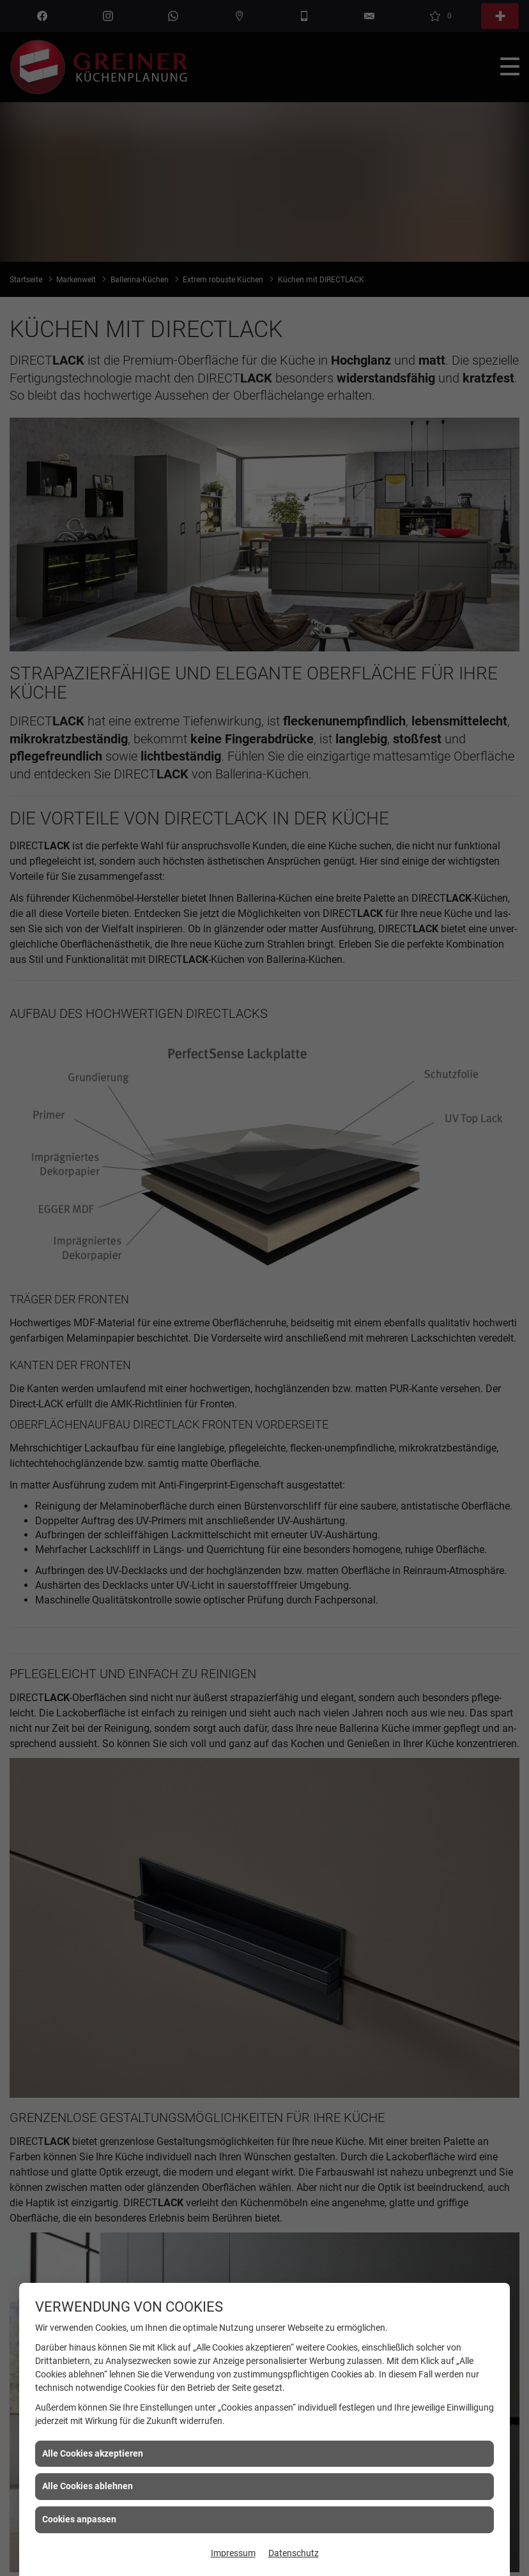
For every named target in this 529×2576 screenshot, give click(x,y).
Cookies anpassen (79, 2519)
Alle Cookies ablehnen (87, 2486)
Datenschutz (293, 2553)
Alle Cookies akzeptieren (92, 2453)
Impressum (233, 2553)
